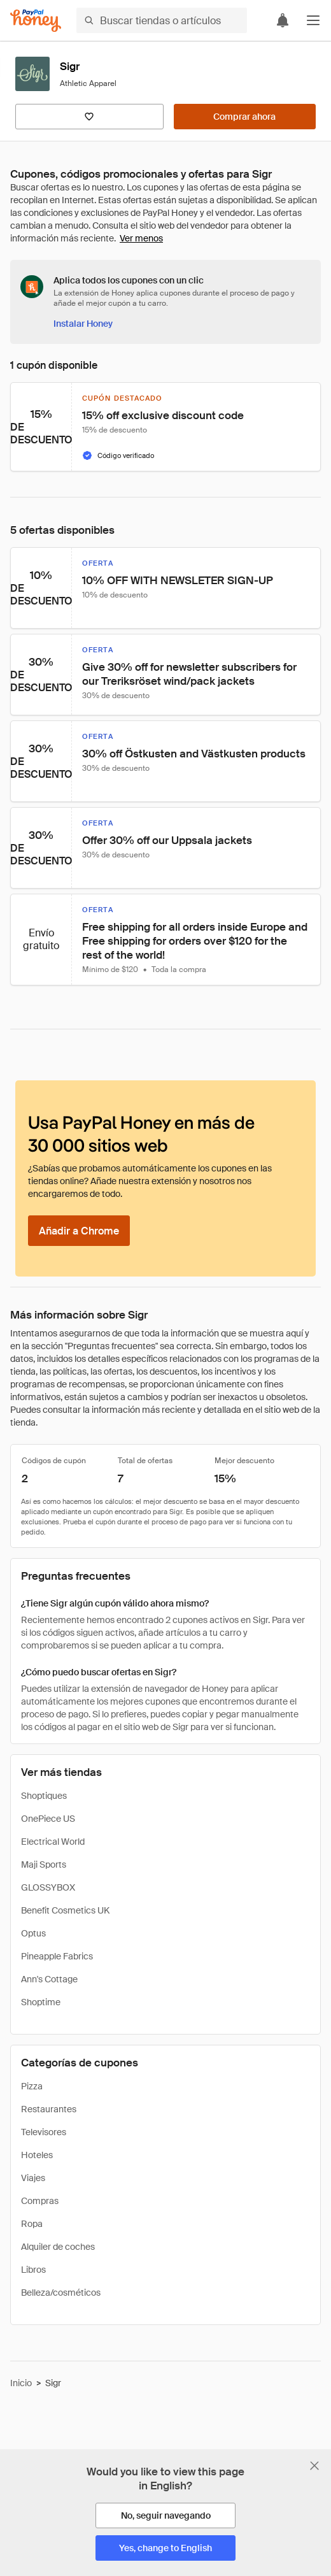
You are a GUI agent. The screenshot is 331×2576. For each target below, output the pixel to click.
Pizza (32, 2086)
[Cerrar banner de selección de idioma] (314, 2466)
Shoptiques (44, 1795)
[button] (313, 20)
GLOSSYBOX (48, 1887)
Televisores (43, 2132)
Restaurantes (48, 2109)
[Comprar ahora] (245, 116)
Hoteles (37, 2155)
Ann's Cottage (49, 1979)
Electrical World (53, 1841)
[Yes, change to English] (165, 2548)
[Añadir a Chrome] (79, 1230)
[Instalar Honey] (83, 323)
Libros (33, 2269)
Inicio (21, 2383)
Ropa (32, 2223)
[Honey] (35, 21)
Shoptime (40, 2002)
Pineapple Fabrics (57, 1956)
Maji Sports (43, 1864)
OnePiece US (48, 1818)
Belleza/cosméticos (61, 2292)
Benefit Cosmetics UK (65, 1910)
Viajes (33, 2178)
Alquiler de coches (58, 2246)
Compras (40, 2201)
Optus (33, 1933)
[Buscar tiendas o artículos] (161, 20)
